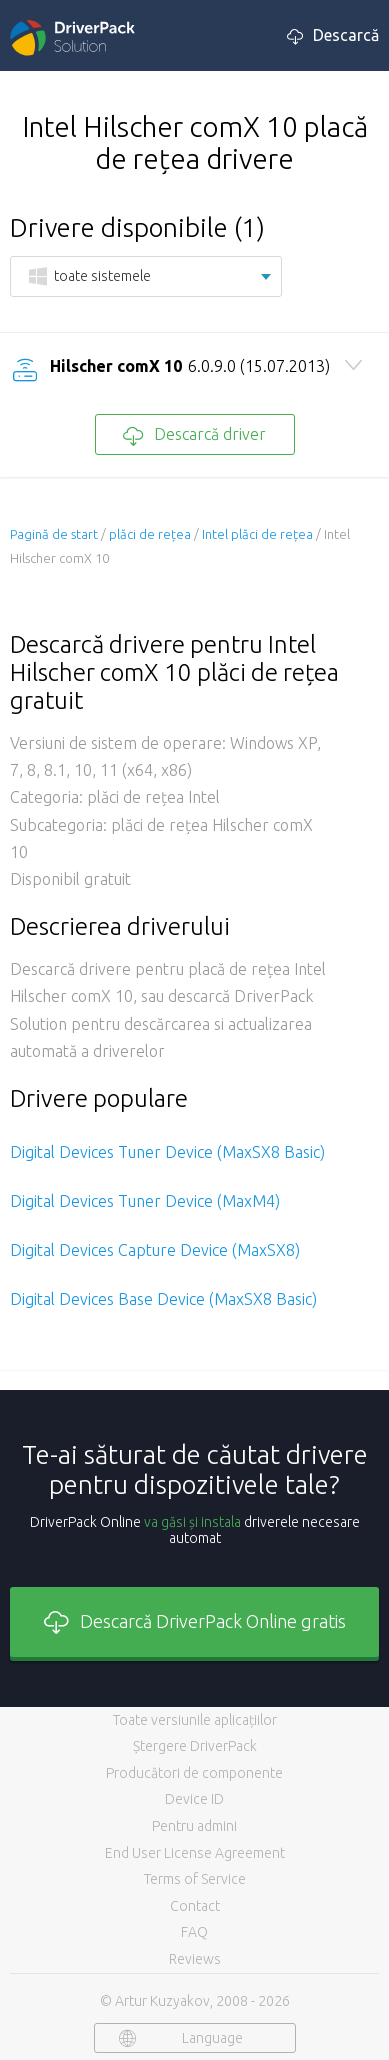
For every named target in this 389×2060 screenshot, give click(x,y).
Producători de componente (194, 1773)
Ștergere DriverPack (195, 1746)
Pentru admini (194, 1826)
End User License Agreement (195, 1853)
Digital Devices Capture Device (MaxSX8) (155, 1250)
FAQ (194, 1932)
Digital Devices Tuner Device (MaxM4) (145, 1201)
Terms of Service (195, 1879)
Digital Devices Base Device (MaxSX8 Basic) (163, 1299)
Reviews (195, 1959)
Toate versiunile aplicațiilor (195, 1720)
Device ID (194, 1799)
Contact (195, 1906)
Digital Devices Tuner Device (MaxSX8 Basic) (167, 1152)
